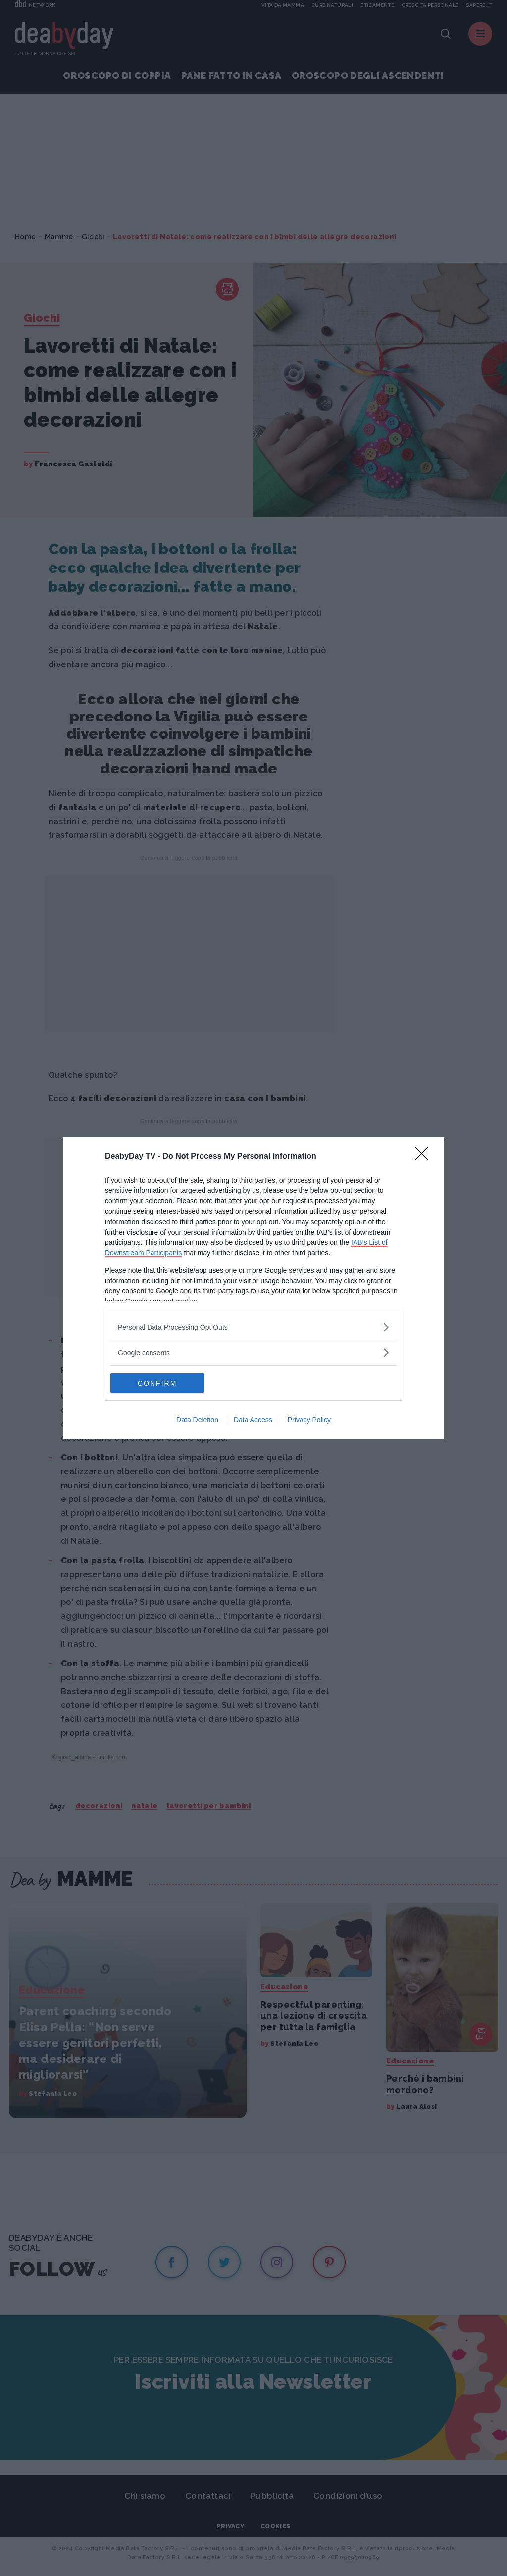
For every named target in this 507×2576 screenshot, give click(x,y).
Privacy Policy (309, 1420)
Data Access (253, 1420)
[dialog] (253, 1288)
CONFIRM (157, 1383)
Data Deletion (197, 1420)
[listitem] (253, 1327)
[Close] (424, 1156)
